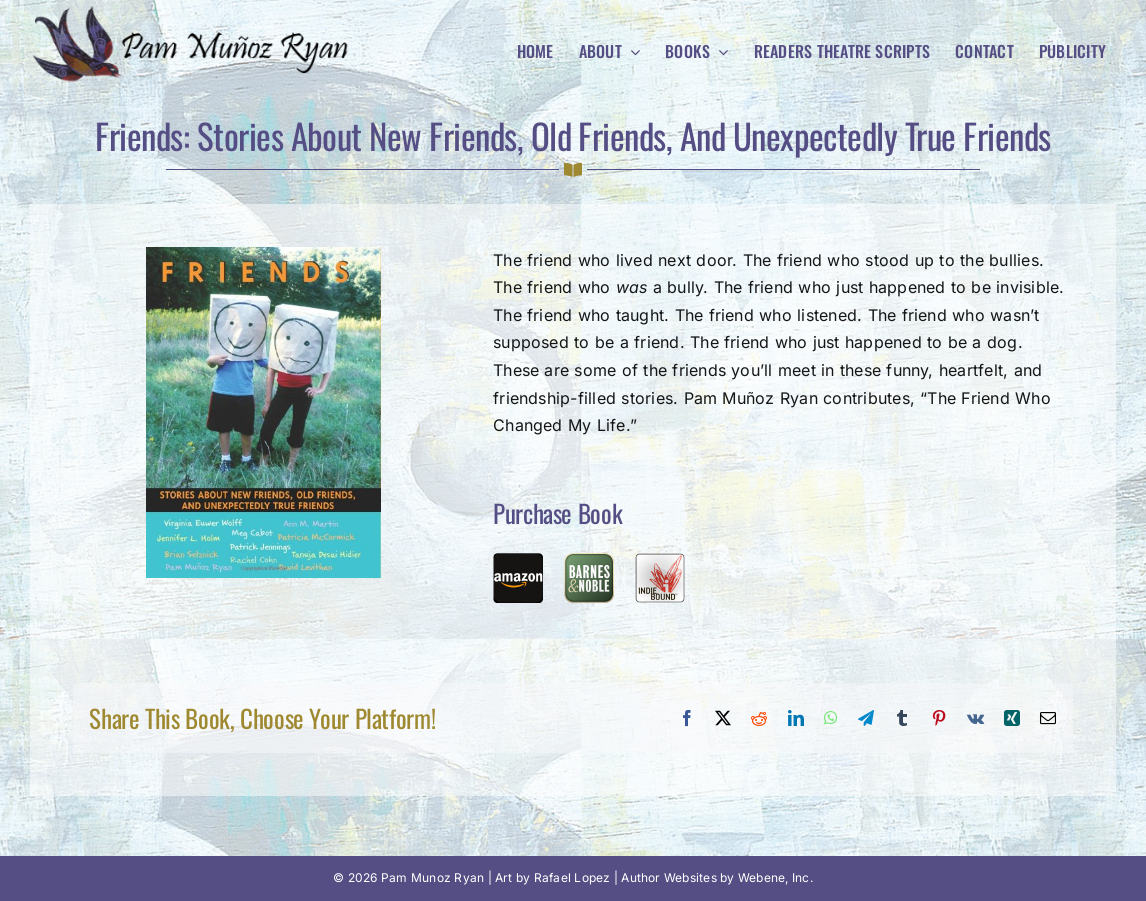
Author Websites (669, 877)
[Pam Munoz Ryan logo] (196, 13)
